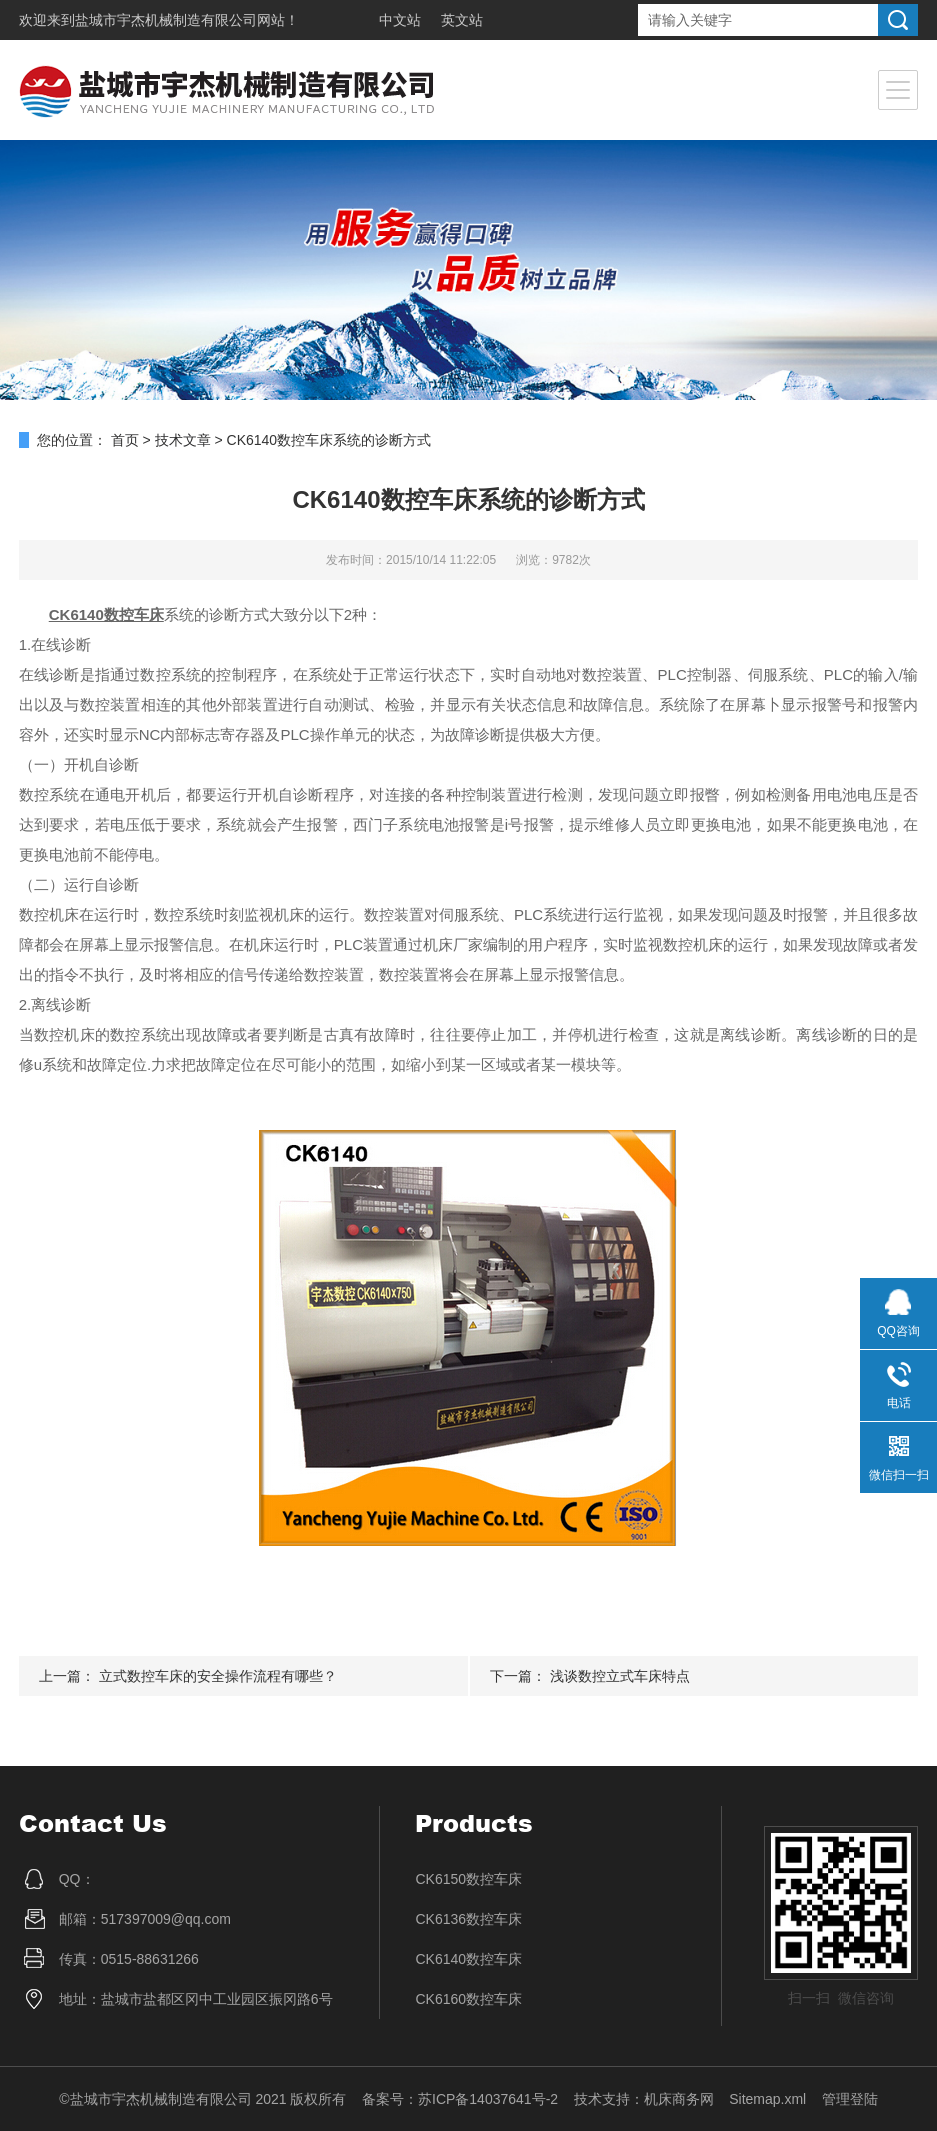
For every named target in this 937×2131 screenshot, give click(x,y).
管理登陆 (850, 2099)
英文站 (462, 20)
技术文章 (183, 440)
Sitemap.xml (767, 2099)
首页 (125, 440)
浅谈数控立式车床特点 (620, 1676)
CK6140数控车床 (468, 1959)
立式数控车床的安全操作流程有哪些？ (218, 1676)
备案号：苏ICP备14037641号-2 (460, 2099)
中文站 (400, 20)
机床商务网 (679, 2099)
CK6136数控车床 (468, 1919)
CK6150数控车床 (468, 1879)
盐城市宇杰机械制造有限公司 (166, 20)
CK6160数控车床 (468, 1999)
